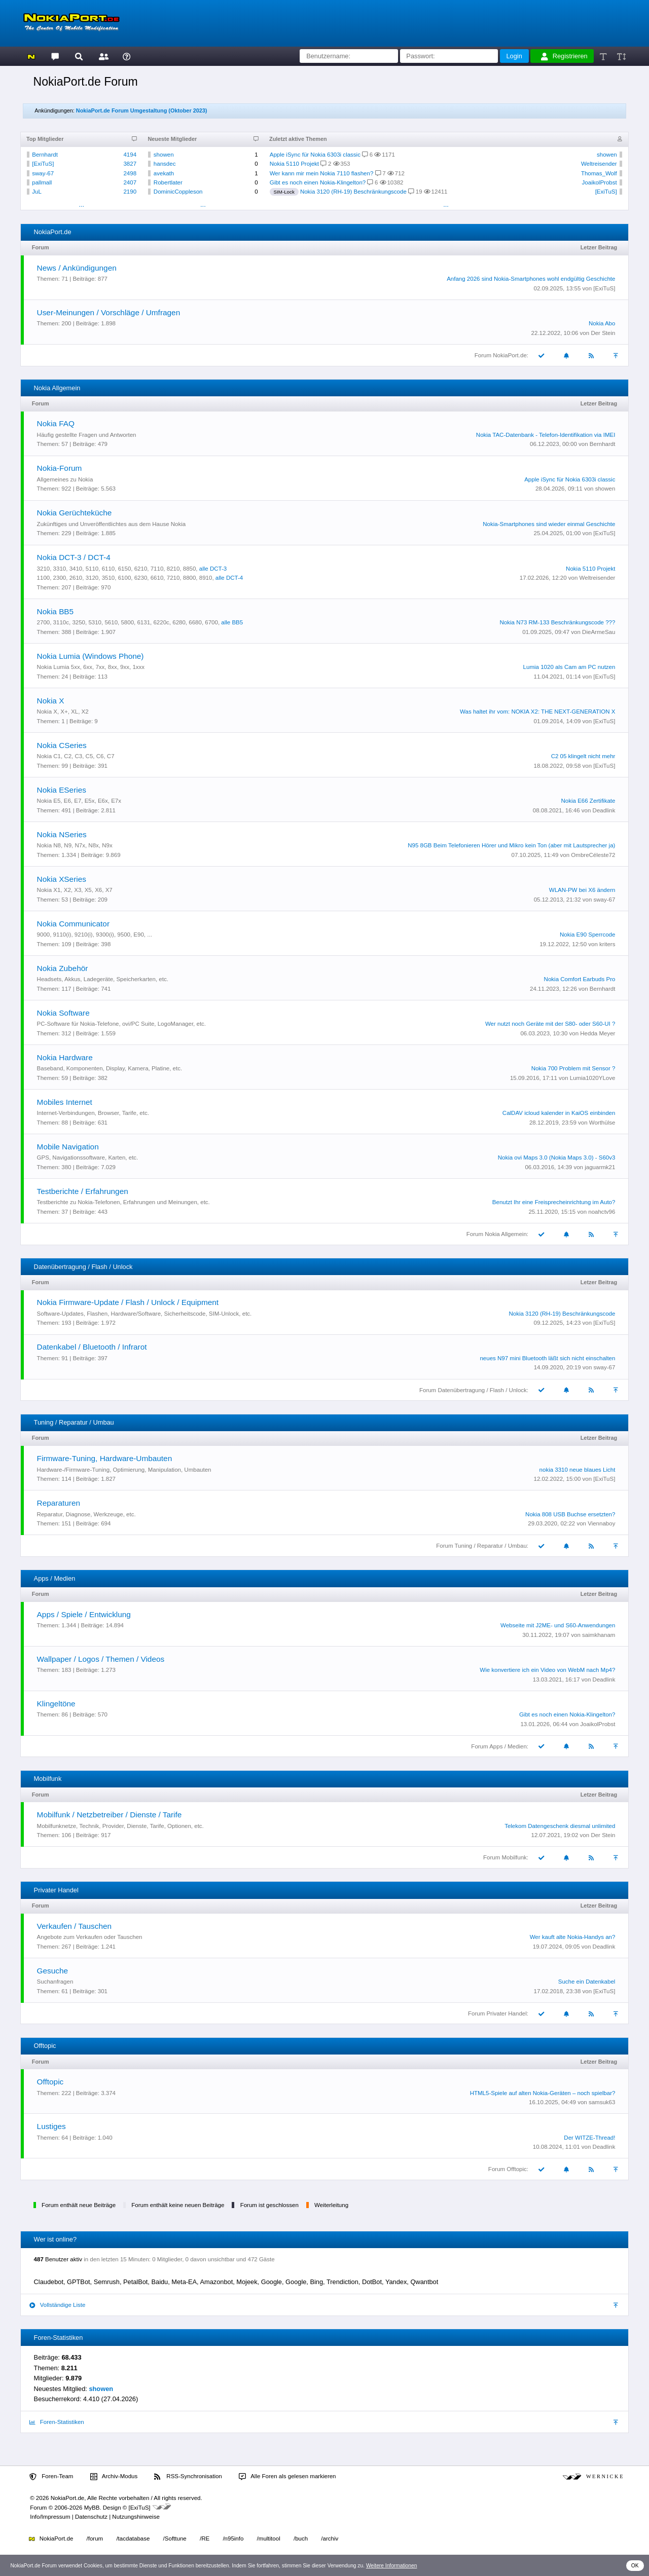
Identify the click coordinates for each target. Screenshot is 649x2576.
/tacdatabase (133, 2538)
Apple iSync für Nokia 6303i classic (315, 155)
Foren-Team (51, 2476)
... (81, 204)
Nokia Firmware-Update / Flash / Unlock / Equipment (128, 1302)
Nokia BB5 (55, 611)
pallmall (42, 182)
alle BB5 (232, 622)
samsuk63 (602, 2102)
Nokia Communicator (73, 923)
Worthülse (602, 1122)
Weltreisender (599, 164)
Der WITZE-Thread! (589, 2138)
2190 (129, 192)
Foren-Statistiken (56, 2422)
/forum (95, 2538)
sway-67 (43, 173)
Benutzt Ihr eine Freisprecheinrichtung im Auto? (554, 1202)
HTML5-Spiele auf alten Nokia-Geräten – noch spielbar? (543, 2093)
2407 (129, 182)
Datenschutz (91, 2517)
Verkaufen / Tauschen (74, 1926)
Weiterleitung (331, 2205)
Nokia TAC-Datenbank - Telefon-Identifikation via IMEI (546, 435)
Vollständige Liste (57, 2305)
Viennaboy (601, 1523)
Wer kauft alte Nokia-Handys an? (573, 1937)
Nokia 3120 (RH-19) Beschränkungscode (353, 192)
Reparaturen (58, 1503)
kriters (607, 944)
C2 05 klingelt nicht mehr (583, 756)
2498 (129, 173)
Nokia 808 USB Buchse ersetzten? (570, 1514)
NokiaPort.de (51, 2538)
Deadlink (604, 810)
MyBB (92, 2508)
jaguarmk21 (600, 1167)
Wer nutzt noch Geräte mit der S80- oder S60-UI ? (550, 1024)
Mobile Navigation (68, 1146)
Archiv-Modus (114, 2476)
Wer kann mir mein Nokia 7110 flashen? (322, 173)
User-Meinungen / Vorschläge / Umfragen (109, 312)
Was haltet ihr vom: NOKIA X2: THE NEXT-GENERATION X (537, 711)
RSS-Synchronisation (188, 2476)
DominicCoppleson (178, 192)
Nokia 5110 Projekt (294, 164)
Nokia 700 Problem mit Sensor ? (573, 1068)
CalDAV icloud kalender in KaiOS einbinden (559, 1113)
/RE (204, 2538)
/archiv (329, 2538)
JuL (37, 192)
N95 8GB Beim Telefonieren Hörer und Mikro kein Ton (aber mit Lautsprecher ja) (511, 845)
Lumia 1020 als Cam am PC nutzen (569, 667)
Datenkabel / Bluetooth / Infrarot (92, 1346)
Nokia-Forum (59, 468)
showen (164, 155)
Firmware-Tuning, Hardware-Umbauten (104, 1458)
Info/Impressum (50, 2517)
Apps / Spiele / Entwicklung (84, 1614)
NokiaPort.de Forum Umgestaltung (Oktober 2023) (141, 110)
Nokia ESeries (61, 790)
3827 (129, 164)
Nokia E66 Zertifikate (588, 801)
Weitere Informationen (391, 2565)
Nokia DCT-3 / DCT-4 (74, 557)
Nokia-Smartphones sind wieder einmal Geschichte (549, 524)
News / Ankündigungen (77, 268)
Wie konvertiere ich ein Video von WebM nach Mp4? (547, 1670)
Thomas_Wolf (599, 173)
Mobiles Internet (64, 1102)
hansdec (165, 164)
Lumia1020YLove (593, 1078)
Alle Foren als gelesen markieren (287, 2476)
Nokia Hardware (65, 1057)
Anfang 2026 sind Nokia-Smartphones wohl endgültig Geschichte (531, 279)
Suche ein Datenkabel (587, 1981)
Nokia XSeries (61, 879)
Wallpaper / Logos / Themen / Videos (101, 1659)
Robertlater (168, 182)
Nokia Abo (602, 323)
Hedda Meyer (597, 1033)
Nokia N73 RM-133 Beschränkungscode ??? (558, 622)
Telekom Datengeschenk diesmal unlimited (559, 1826)
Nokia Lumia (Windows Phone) (90, 656)
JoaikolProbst (599, 182)
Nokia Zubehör (62, 968)
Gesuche (52, 1970)
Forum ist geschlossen (269, 2205)
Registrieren (564, 56)
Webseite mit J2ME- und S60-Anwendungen (557, 1625)
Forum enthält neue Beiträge (79, 2205)
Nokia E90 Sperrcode (587, 934)
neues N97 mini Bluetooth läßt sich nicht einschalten (547, 1358)
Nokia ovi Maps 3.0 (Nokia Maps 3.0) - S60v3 (557, 1157)
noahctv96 (601, 1212)
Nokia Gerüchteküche (74, 512)
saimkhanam (598, 1635)
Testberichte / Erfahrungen (82, 1191)
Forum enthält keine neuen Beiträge (177, 2205)
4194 (129, 155)
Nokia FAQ (56, 423)
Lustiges (51, 2126)
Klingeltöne (56, 1703)
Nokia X (50, 700)
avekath (164, 173)
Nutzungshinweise (135, 2517)
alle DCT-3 (213, 569)
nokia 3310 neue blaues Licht (577, 1470)
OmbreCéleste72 (593, 855)
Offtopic (50, 2081)
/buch (301, 2538)
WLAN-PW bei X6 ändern (582, 890)
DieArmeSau (598, 632)
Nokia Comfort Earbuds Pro (580, 979)
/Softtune (175, 2538)
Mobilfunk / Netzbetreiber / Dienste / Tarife (109, 1814)
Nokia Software (63, 1013)
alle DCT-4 (229, 578)
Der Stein (603, 333)
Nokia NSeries (62, 834)
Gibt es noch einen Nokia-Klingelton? (318, 182)
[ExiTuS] (43, 164)
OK (635, 2565)
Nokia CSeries (62, 745)
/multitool (268, 2538)
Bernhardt (45, 155)
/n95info (233, 2538)
